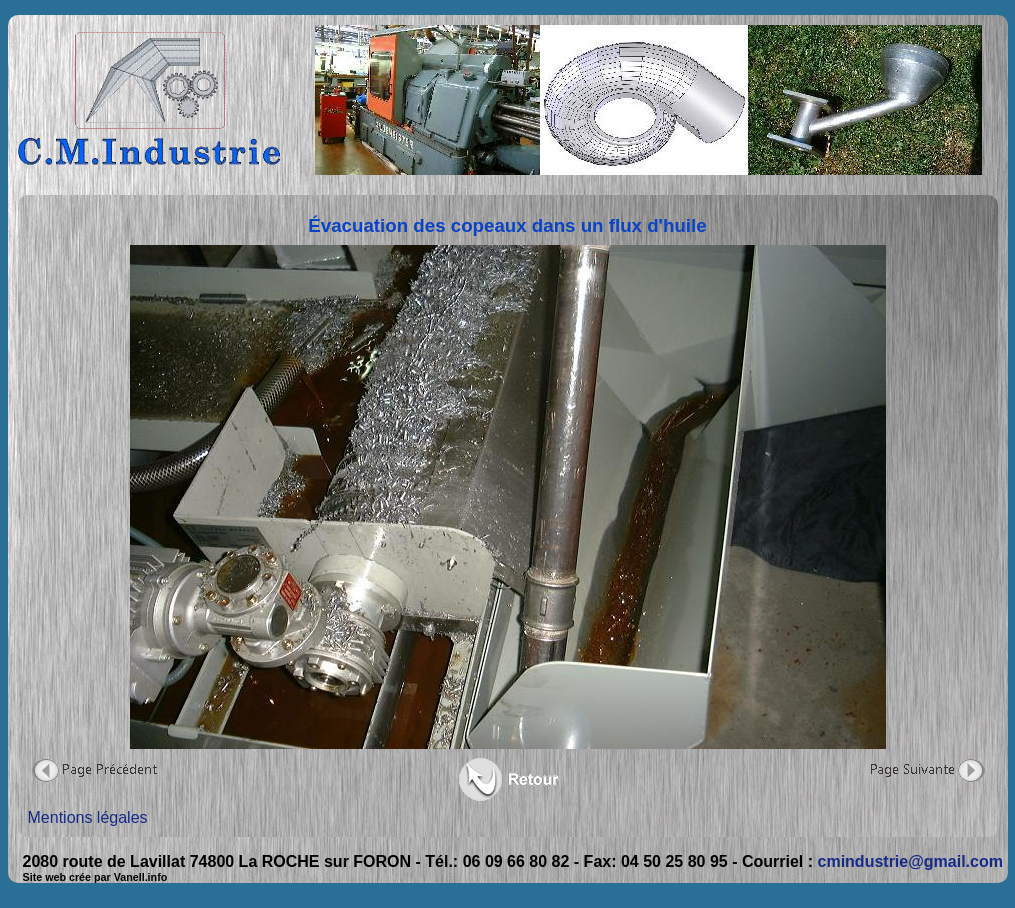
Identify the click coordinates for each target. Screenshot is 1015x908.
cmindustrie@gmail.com (910, 861)
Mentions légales (88, 817)
